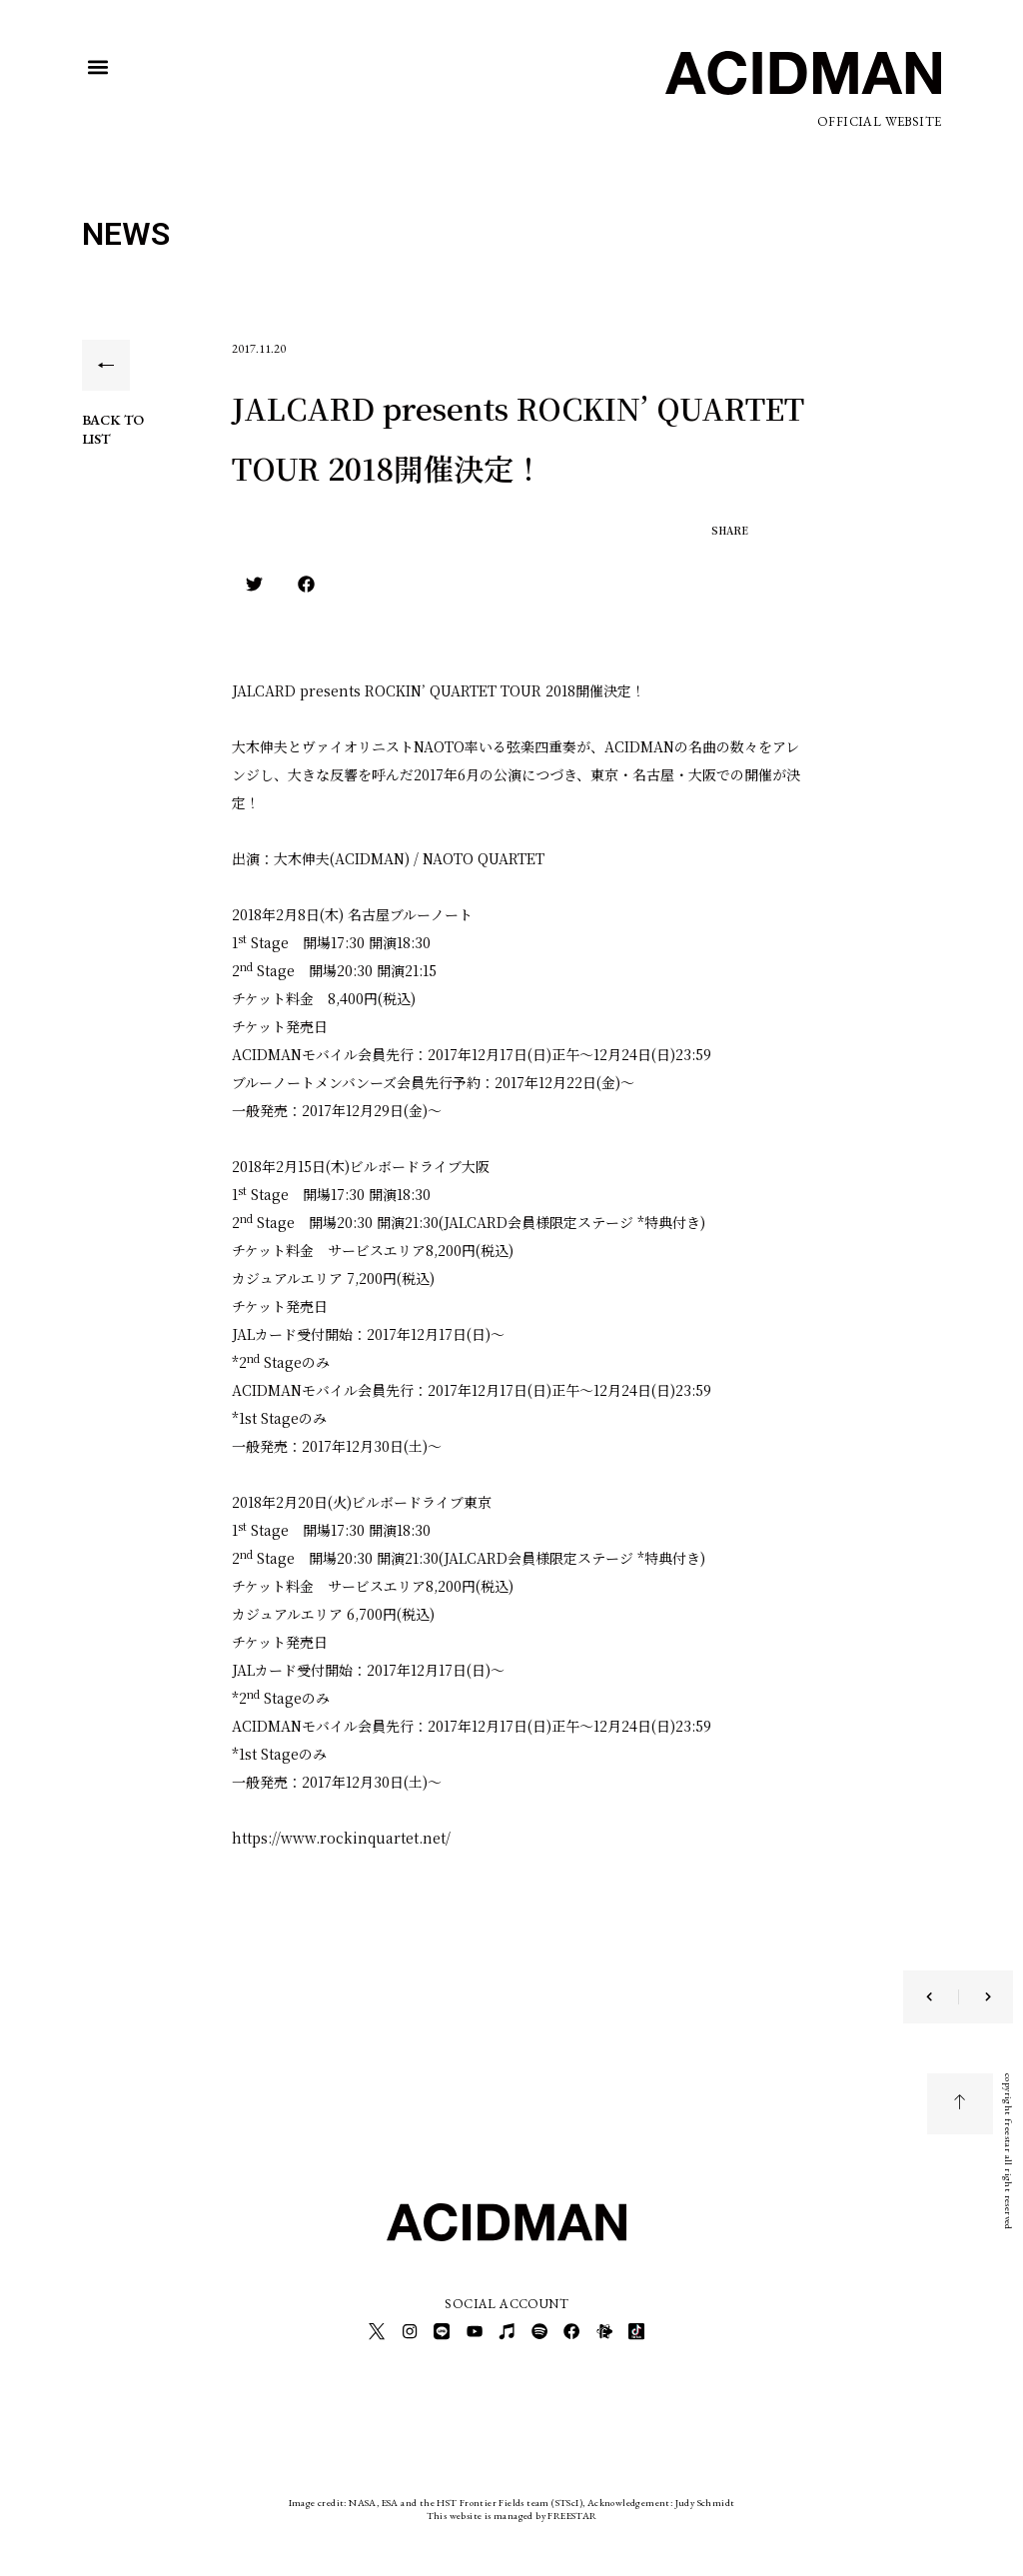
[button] (98, 67)
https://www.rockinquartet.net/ (341, 1838)
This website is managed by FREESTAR (512, 2510)
